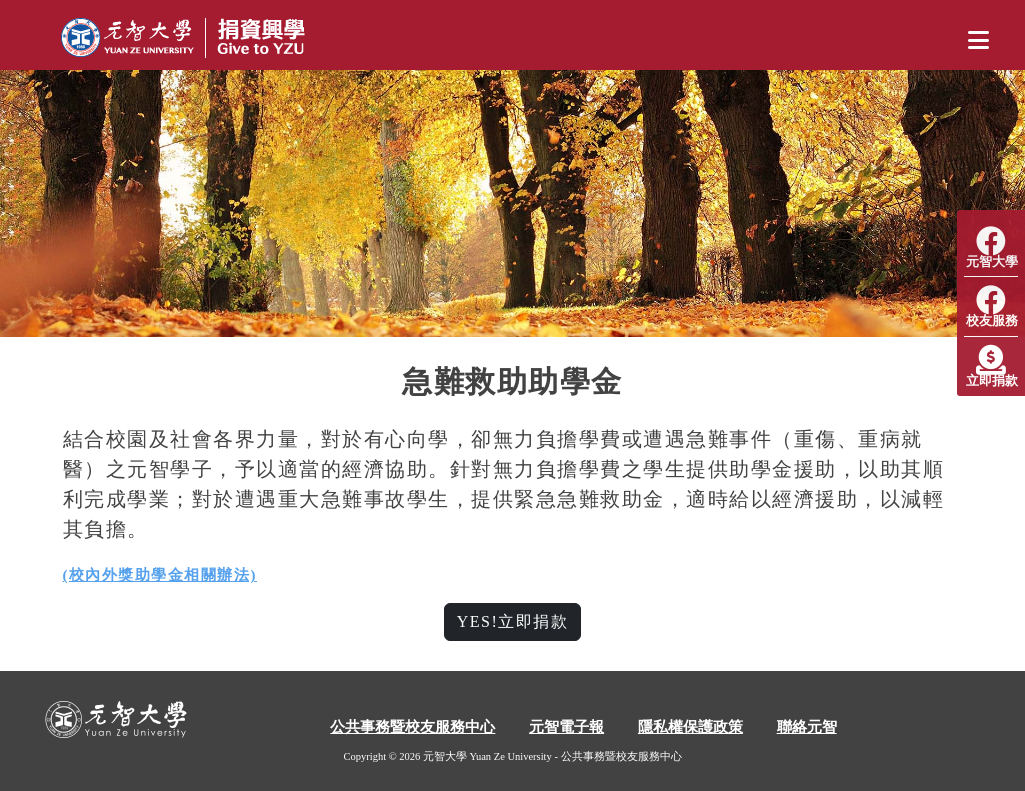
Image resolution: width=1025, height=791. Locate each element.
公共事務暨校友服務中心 (412, 727)
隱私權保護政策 (690, 727)
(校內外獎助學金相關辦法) (160, 575)
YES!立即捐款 (513, 621)
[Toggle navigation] (978, 40)
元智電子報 (566, 727)
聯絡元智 (807, 727)
